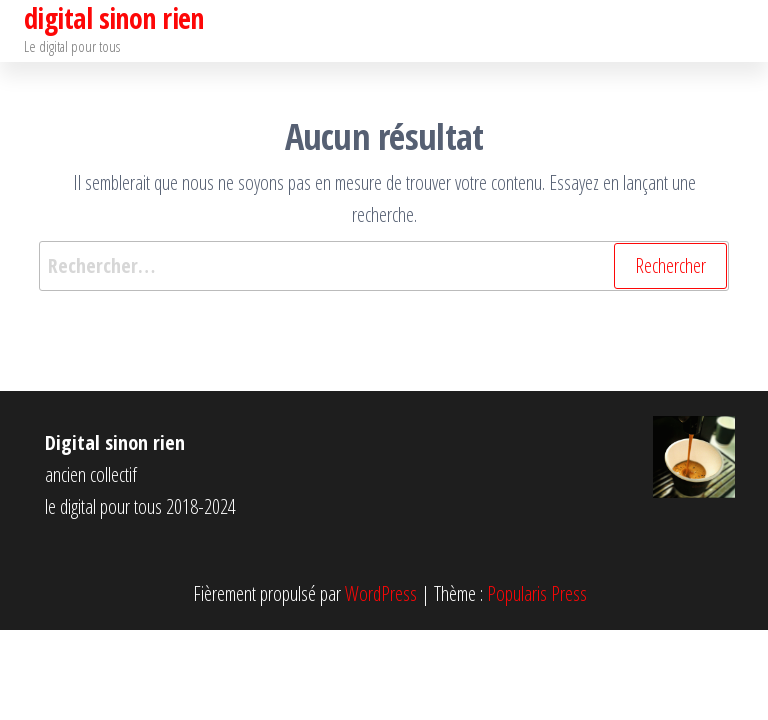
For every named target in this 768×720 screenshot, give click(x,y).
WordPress (381, 593)
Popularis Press (537, 593)
